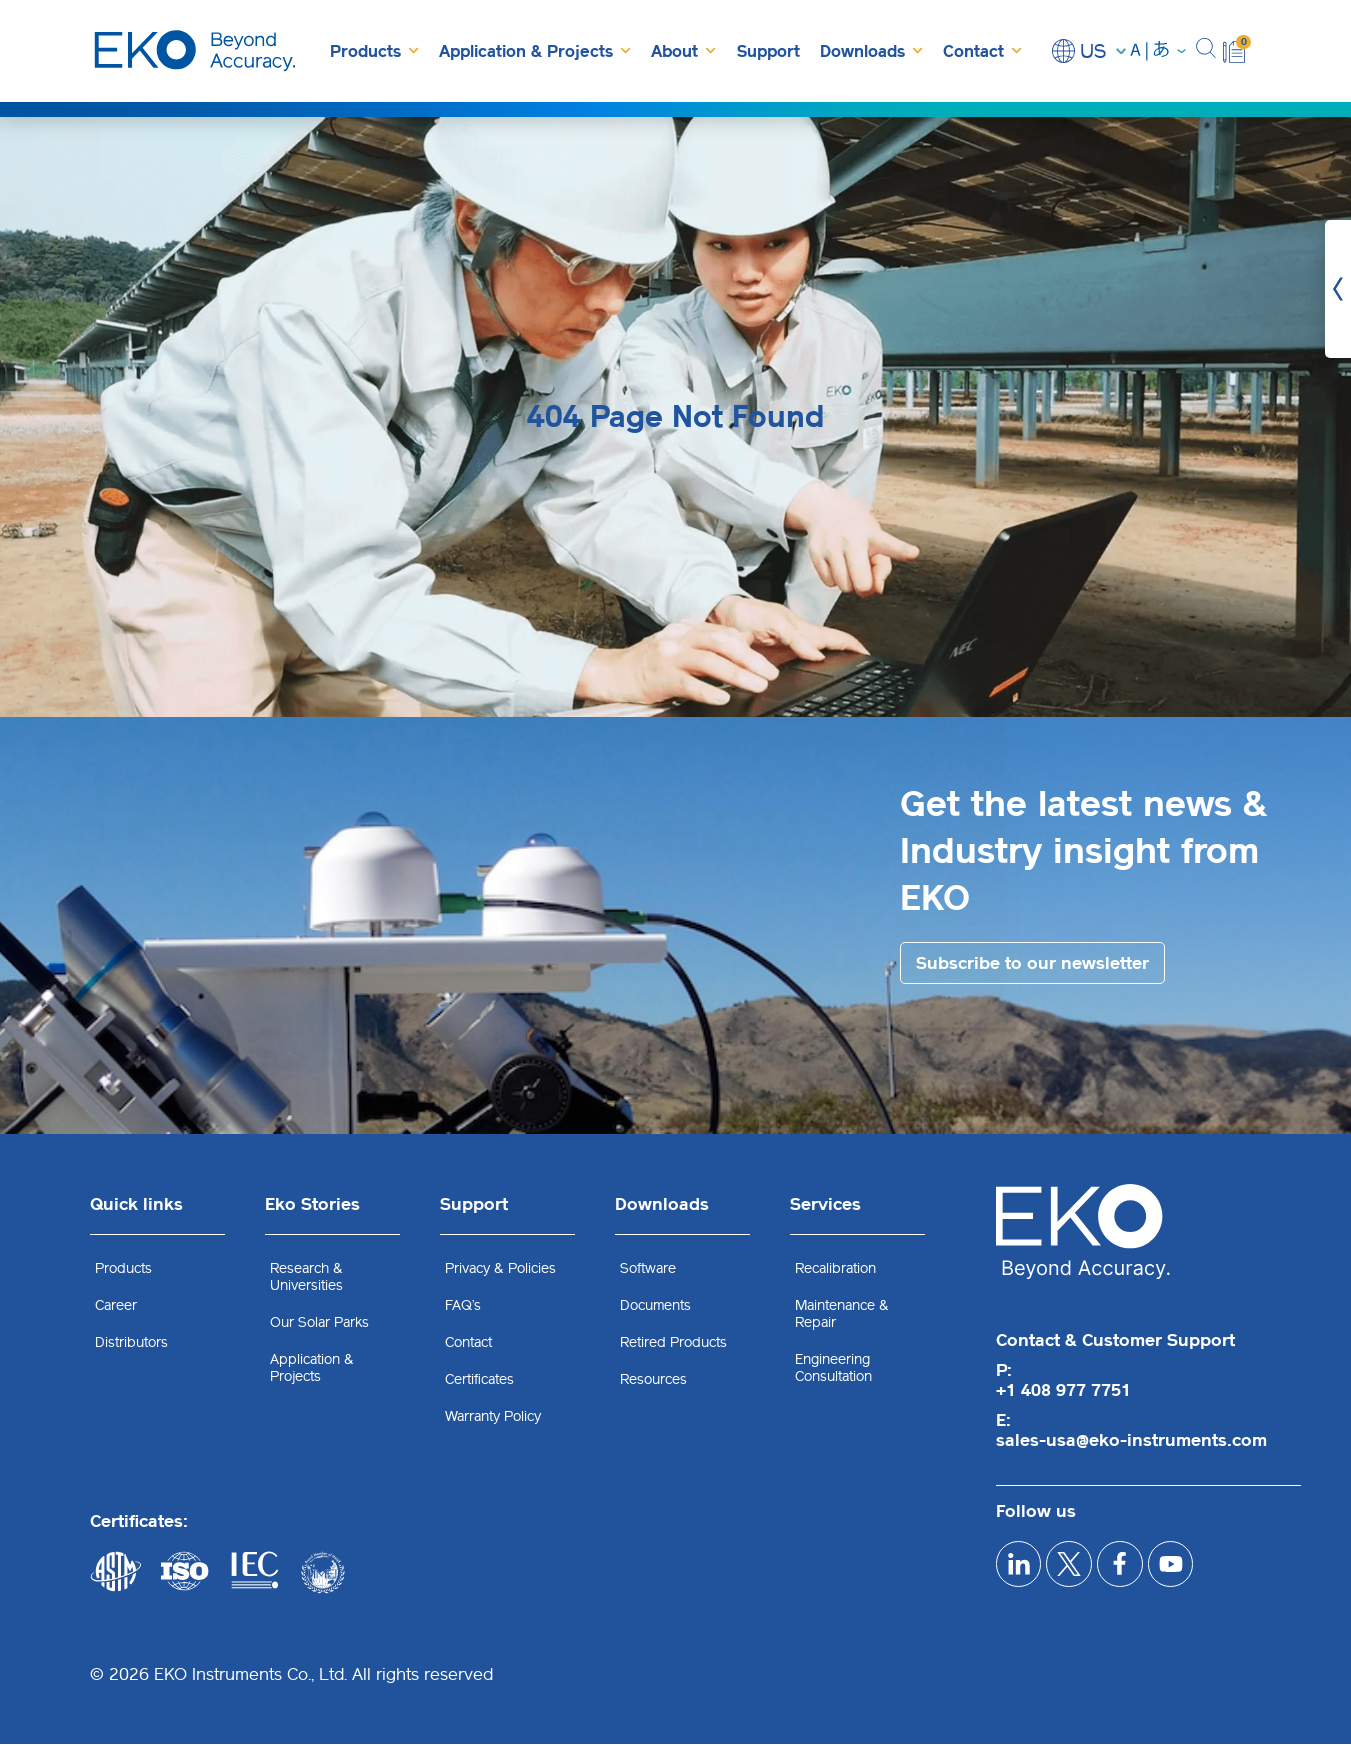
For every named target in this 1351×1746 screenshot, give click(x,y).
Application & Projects (535, 50)
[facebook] (1148, 1571)
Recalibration (835, 1270)
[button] (1206, 51)
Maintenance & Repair (842, 1316)
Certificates (479, 1381)
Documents (655, 1307)
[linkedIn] (1024, 1571)
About (683, 50)
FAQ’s (463, 1307)
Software (648, 1270)
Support (768, 51)
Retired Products (673, 1344)
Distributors (131, 1344)
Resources (653, 1381)
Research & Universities (306, 1279)
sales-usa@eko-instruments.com (1131, 1442)
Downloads (871, 50)
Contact (982, 50)
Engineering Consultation (833, 1370)
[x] (1086, 1571)
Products (374, 50)
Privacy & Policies (500, 1270)
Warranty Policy (493, 1418)
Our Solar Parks (319, 1324)
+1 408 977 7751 (1063, 1392)
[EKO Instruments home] (195, 51)
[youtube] (1210, 1571)
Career (116, 1307)
